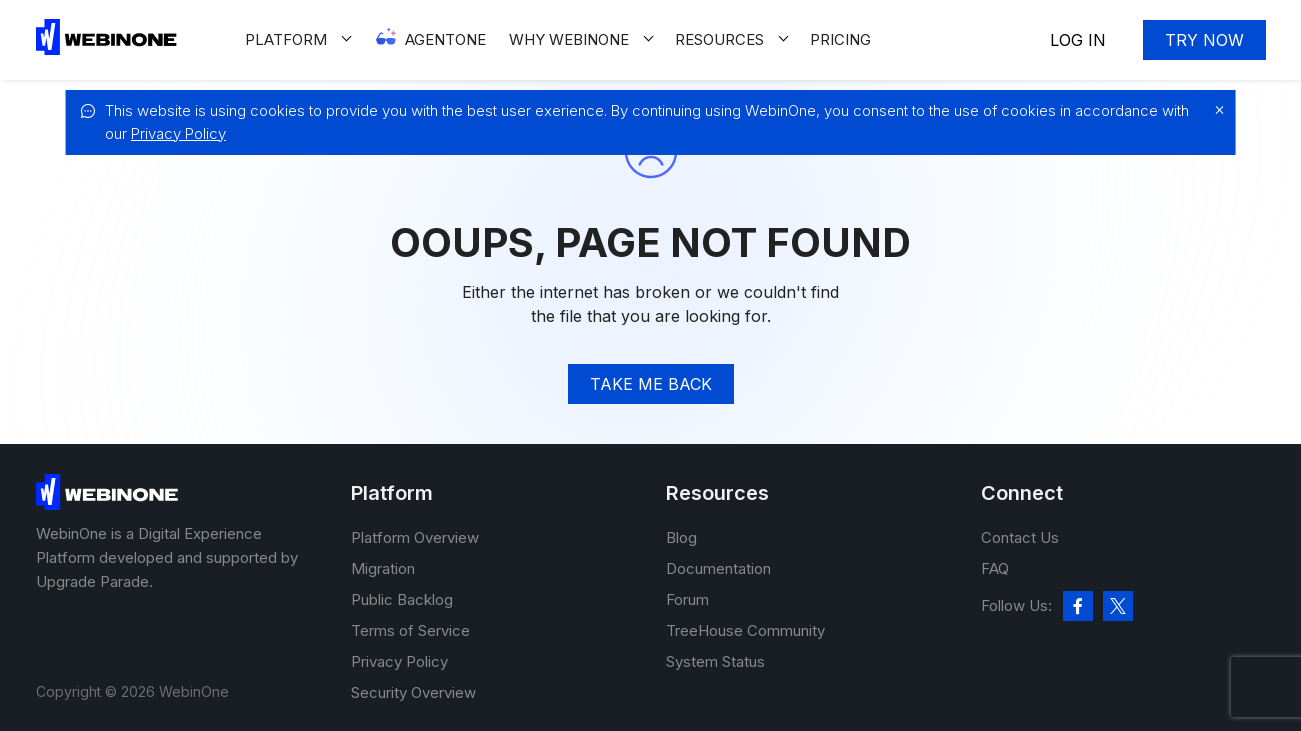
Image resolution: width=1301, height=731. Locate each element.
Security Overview (413, 692)
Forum (687, 599)
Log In (1078, 40)
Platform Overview (415, 537)
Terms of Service (410, 630)
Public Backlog (402, 599)
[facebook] (1078, 606)
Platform (286, 39)
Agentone (445, 39)
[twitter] (1118, 606)
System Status (715, 661)
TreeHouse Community (745, 630)
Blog (681, 537)
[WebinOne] (106, 49)
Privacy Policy (178, 133)
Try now (1204, 40)
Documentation (718, 568)
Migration (383, 568)
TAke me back (651, 384)
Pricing (840, 39)
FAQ (995, 568)
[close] (1215, 110)
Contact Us (1020, 537)
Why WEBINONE (569, 39)
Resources (719, 39)
